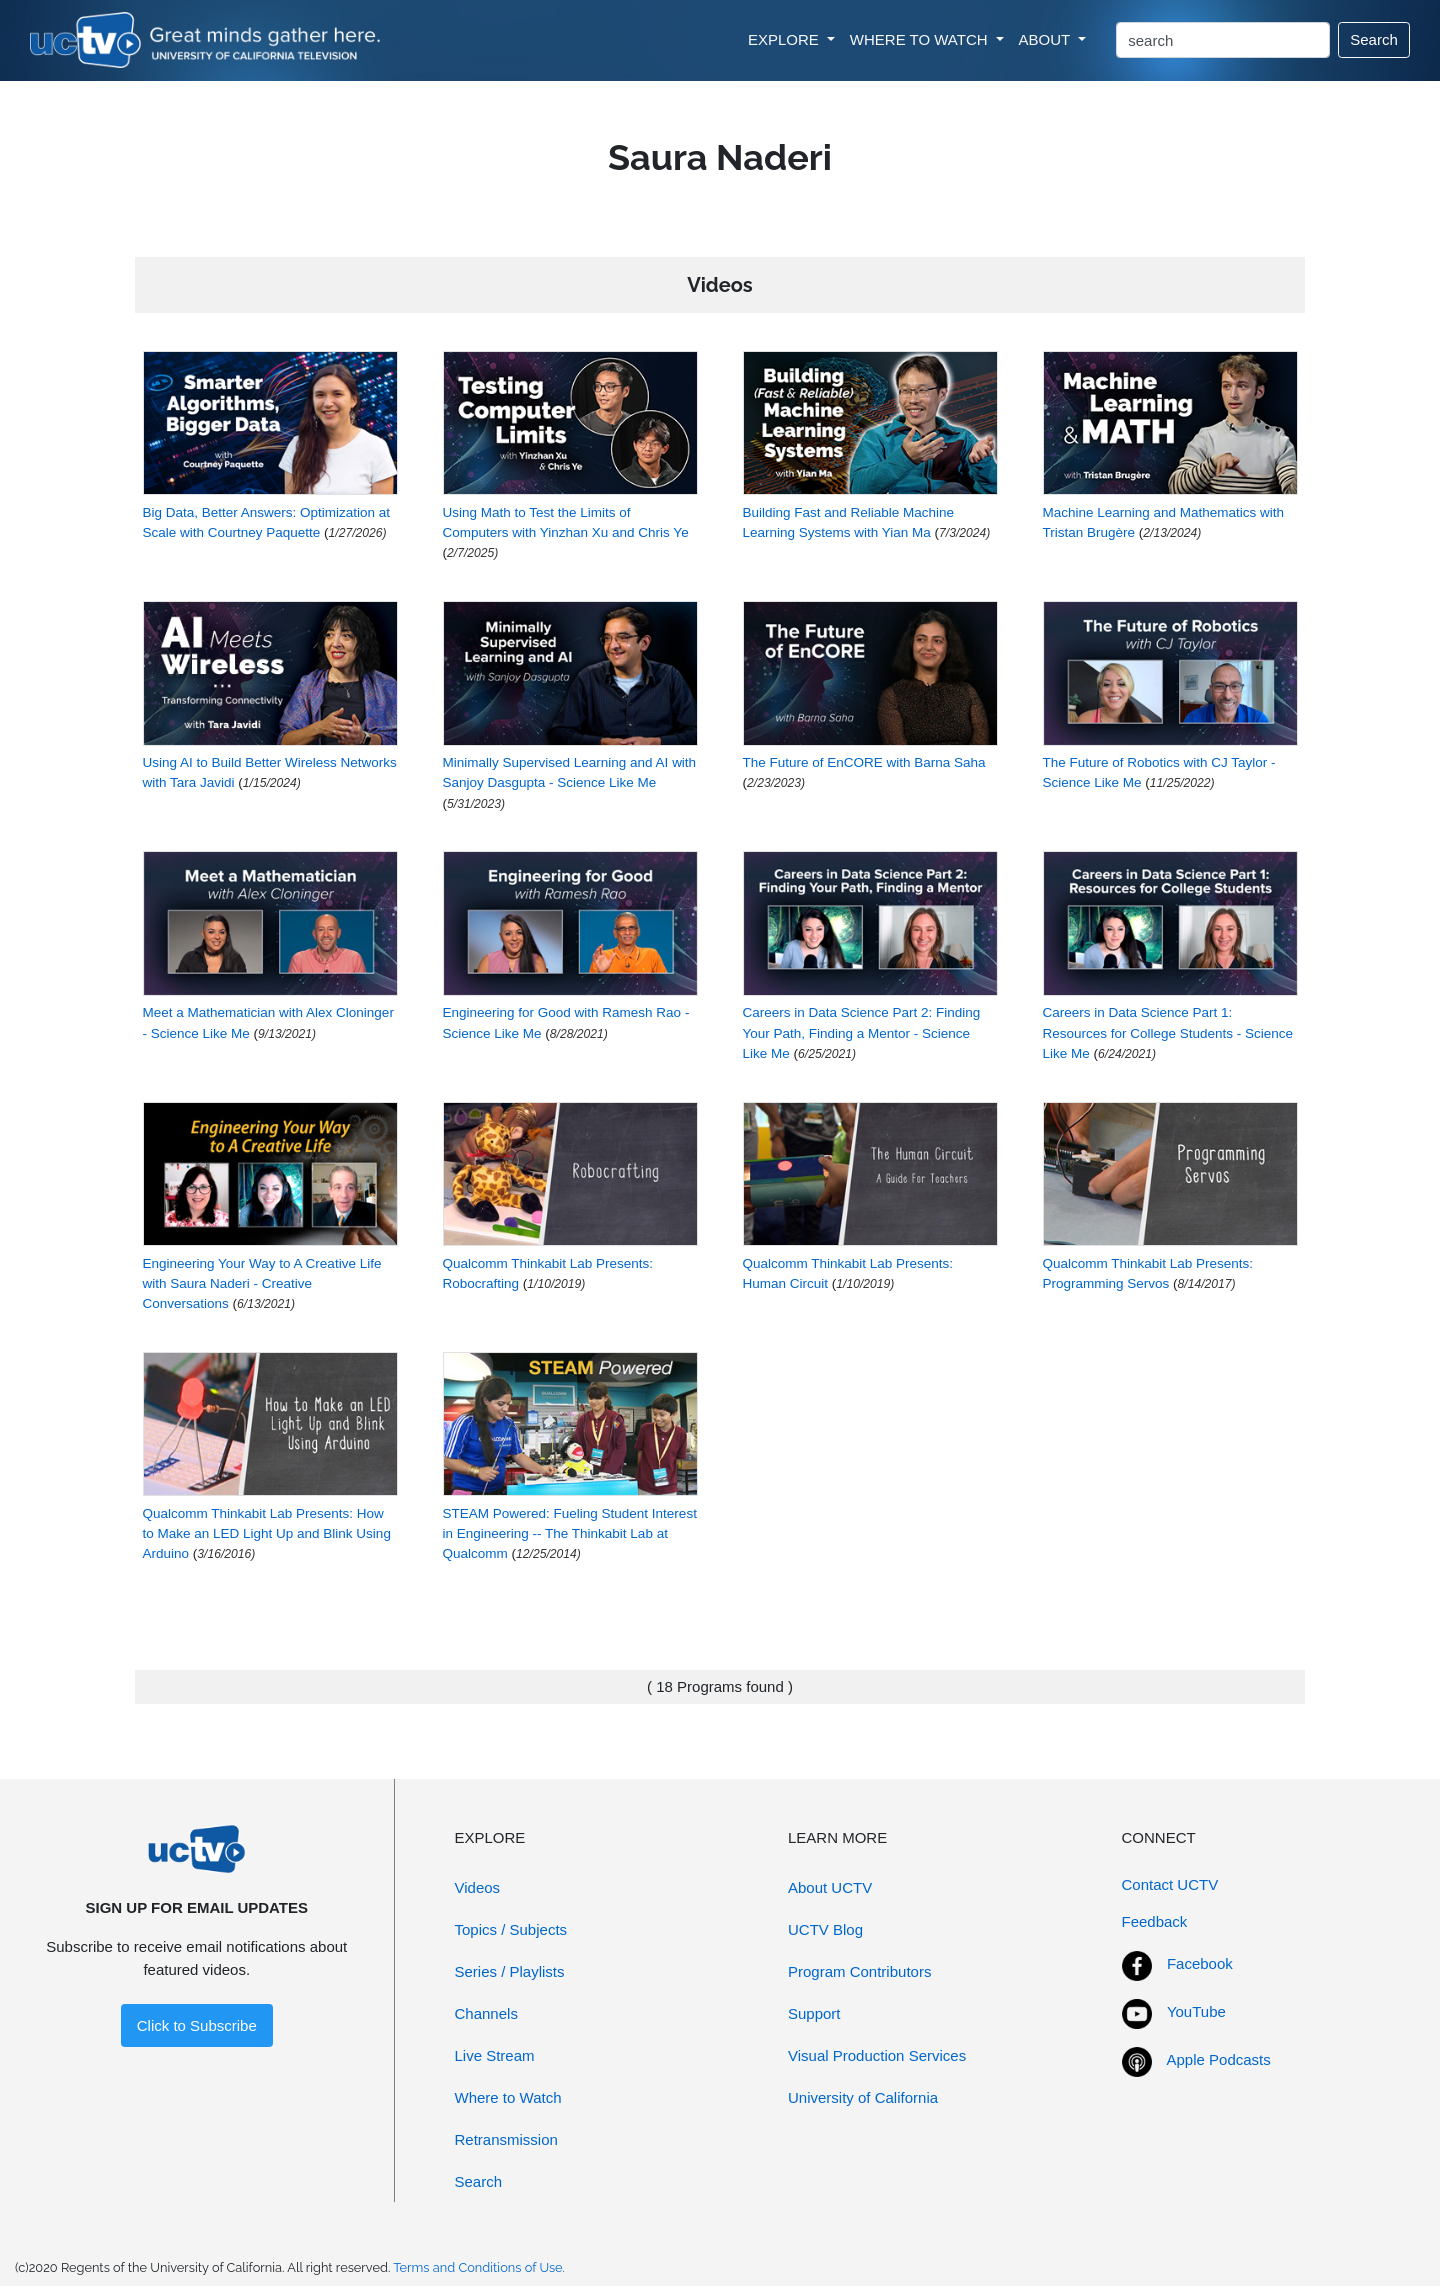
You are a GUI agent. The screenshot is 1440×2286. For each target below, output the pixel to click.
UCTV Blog (825, 1929)
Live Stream (495, 2055)
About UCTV (830, 1887)
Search (1374, 39)
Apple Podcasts (1219, 2059)
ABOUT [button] (1047, 39)
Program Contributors (859, 1971)
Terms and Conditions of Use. (479, 2267)
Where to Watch (508, 2097)
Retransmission (506, 2139)
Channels (486, 2013)
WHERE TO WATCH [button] (921, 39)
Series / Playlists (510, 1971)
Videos (478, 1887)
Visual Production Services (877, 2055)
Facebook (1200, 1963)
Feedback (1155, 1921)
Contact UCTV (1170, 1884)
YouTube (1196, 2011)
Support (814, 2013)
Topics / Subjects (511, 1929)
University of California (863, 2097)
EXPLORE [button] (785, 39)
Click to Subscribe (197, 2025)
